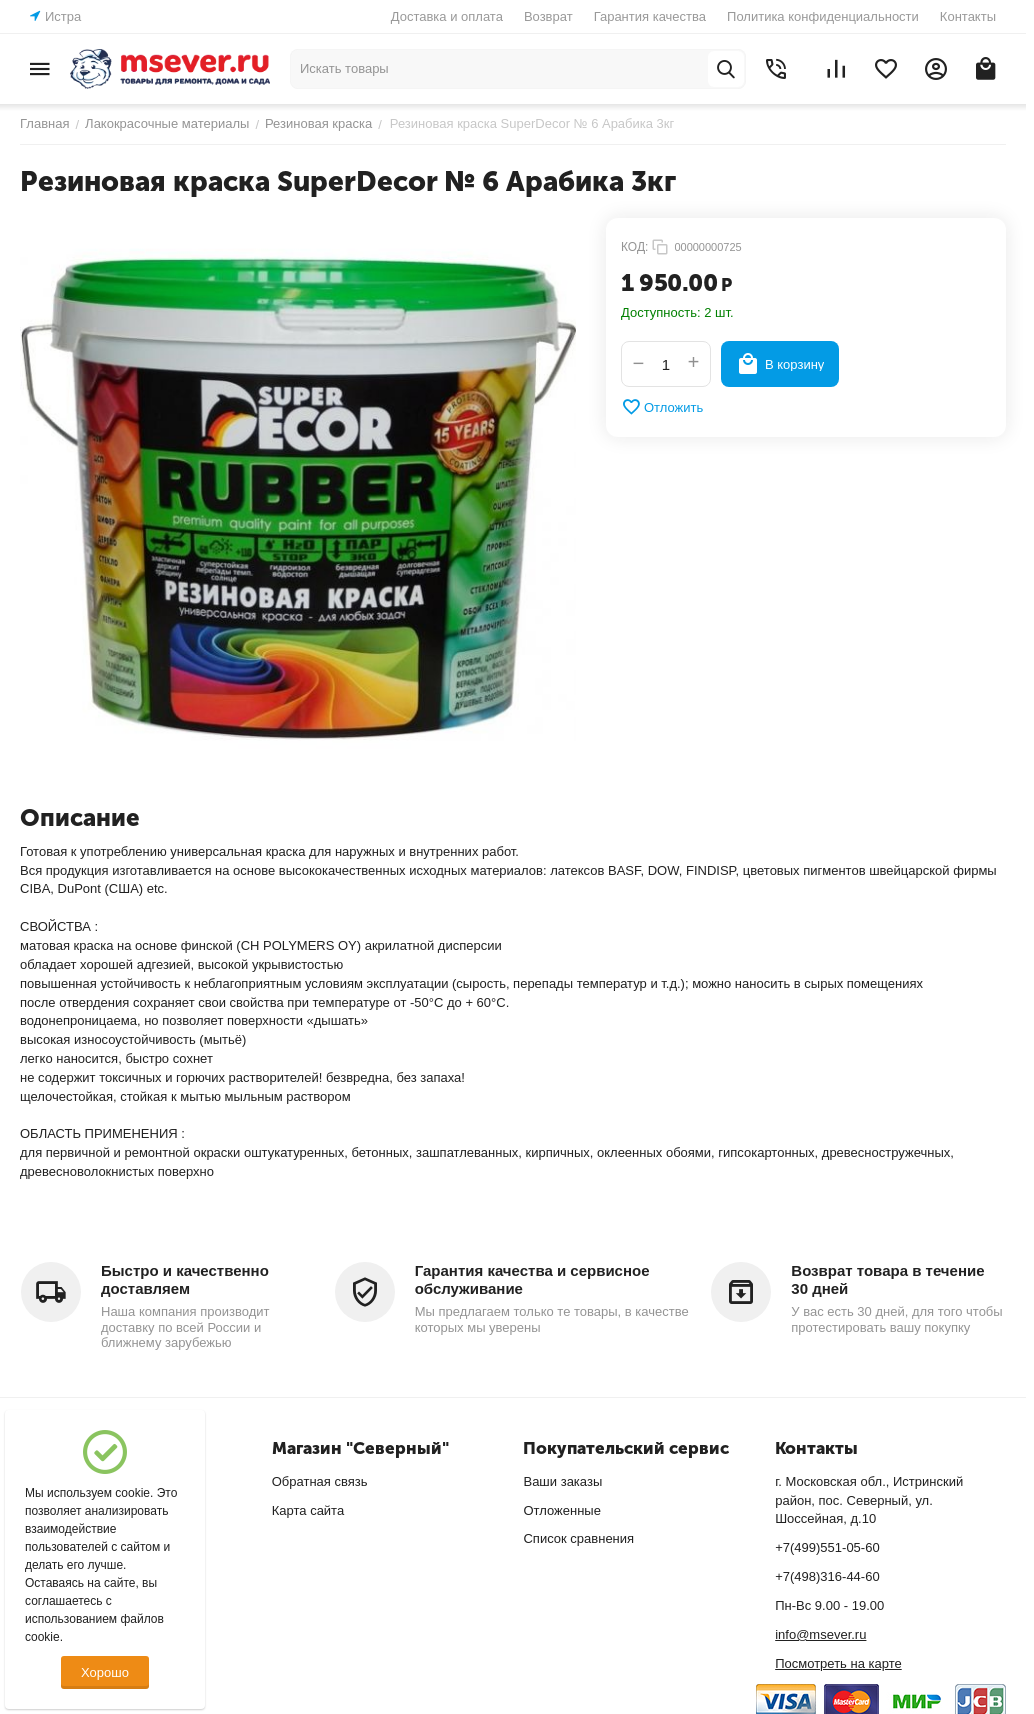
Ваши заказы (562, 1481)
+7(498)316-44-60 (827, 1576)
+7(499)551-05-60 (827, 1547)
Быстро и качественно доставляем (185, 1279)
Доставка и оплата (447, 16)
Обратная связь (320, 1481)
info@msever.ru (820, 1634)
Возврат (548, 16)
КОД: (634, 247)
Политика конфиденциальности (823, 16)
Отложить (662, 407)
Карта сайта (308, 1510)
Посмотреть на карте (838, 1663)
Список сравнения (578, 1538)
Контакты (968, 16)
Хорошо (105, 1672)
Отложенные (561, 1510)
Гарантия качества (650, 16)
